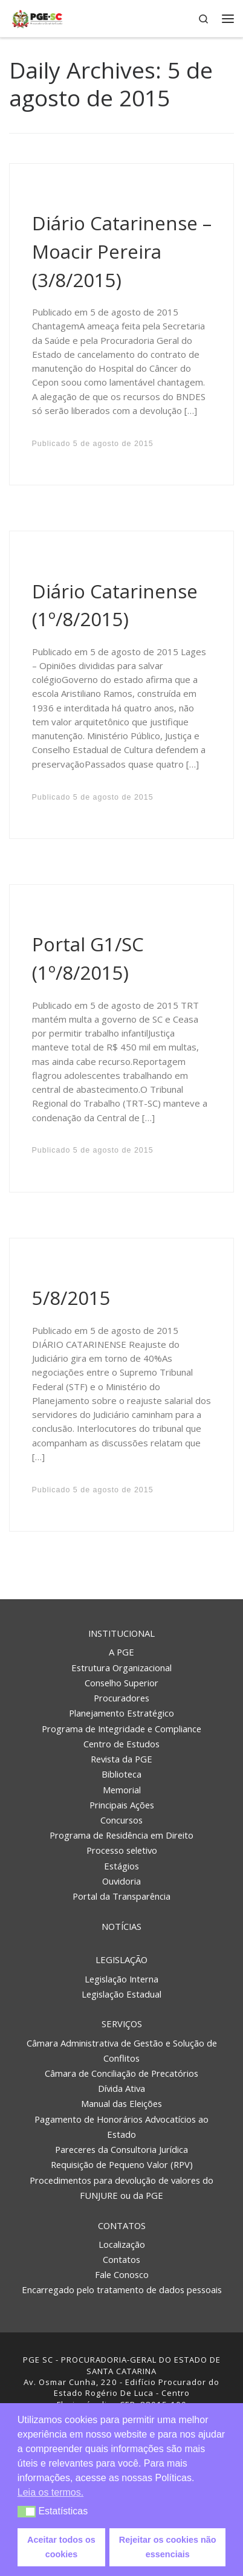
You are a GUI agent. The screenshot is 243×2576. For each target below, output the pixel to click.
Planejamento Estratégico (121, 1713)
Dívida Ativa (121, 2088)
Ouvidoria (121, 1881)
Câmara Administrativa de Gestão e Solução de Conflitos (122, 2050)
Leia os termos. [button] (50, 2492)
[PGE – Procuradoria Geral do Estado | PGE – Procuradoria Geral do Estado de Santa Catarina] (37, 17)
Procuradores (121, 1698)
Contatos (122, 2225)
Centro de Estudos (121, 1744)
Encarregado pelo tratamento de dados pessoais (122, 2289)
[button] (27, 2511)
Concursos (121, 1820)
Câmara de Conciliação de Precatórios (121, 2073)
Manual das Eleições (121, 2103)
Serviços (122, 2024)
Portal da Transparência (121, 1896)
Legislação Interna (121, 1979)
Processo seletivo (121, 1850)
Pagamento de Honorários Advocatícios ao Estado (121, 2126)
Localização (122, 2244)
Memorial (122, 1790)
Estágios (121, 1866)
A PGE (121, 1652)
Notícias (121, 1926)
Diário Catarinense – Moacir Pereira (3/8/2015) (122, 251)
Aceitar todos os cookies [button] (61, 2547)
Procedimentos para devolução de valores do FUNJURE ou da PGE (121, 2187)
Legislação (121, 1959)
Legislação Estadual (121, 1994)
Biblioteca (121, 1774)
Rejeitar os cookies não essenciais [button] (167, 2547)
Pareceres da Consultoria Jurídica (121, 2149)
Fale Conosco (122, 2274)
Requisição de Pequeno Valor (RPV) (122, 2164)
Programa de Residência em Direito (121, 1835)
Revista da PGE (121, 1759)
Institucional (121, 1633)
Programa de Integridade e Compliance (121, 1729)
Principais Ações (121, 1805)
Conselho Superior (121, 1683)
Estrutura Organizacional (121, 1668)
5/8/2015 (71, 1297)
